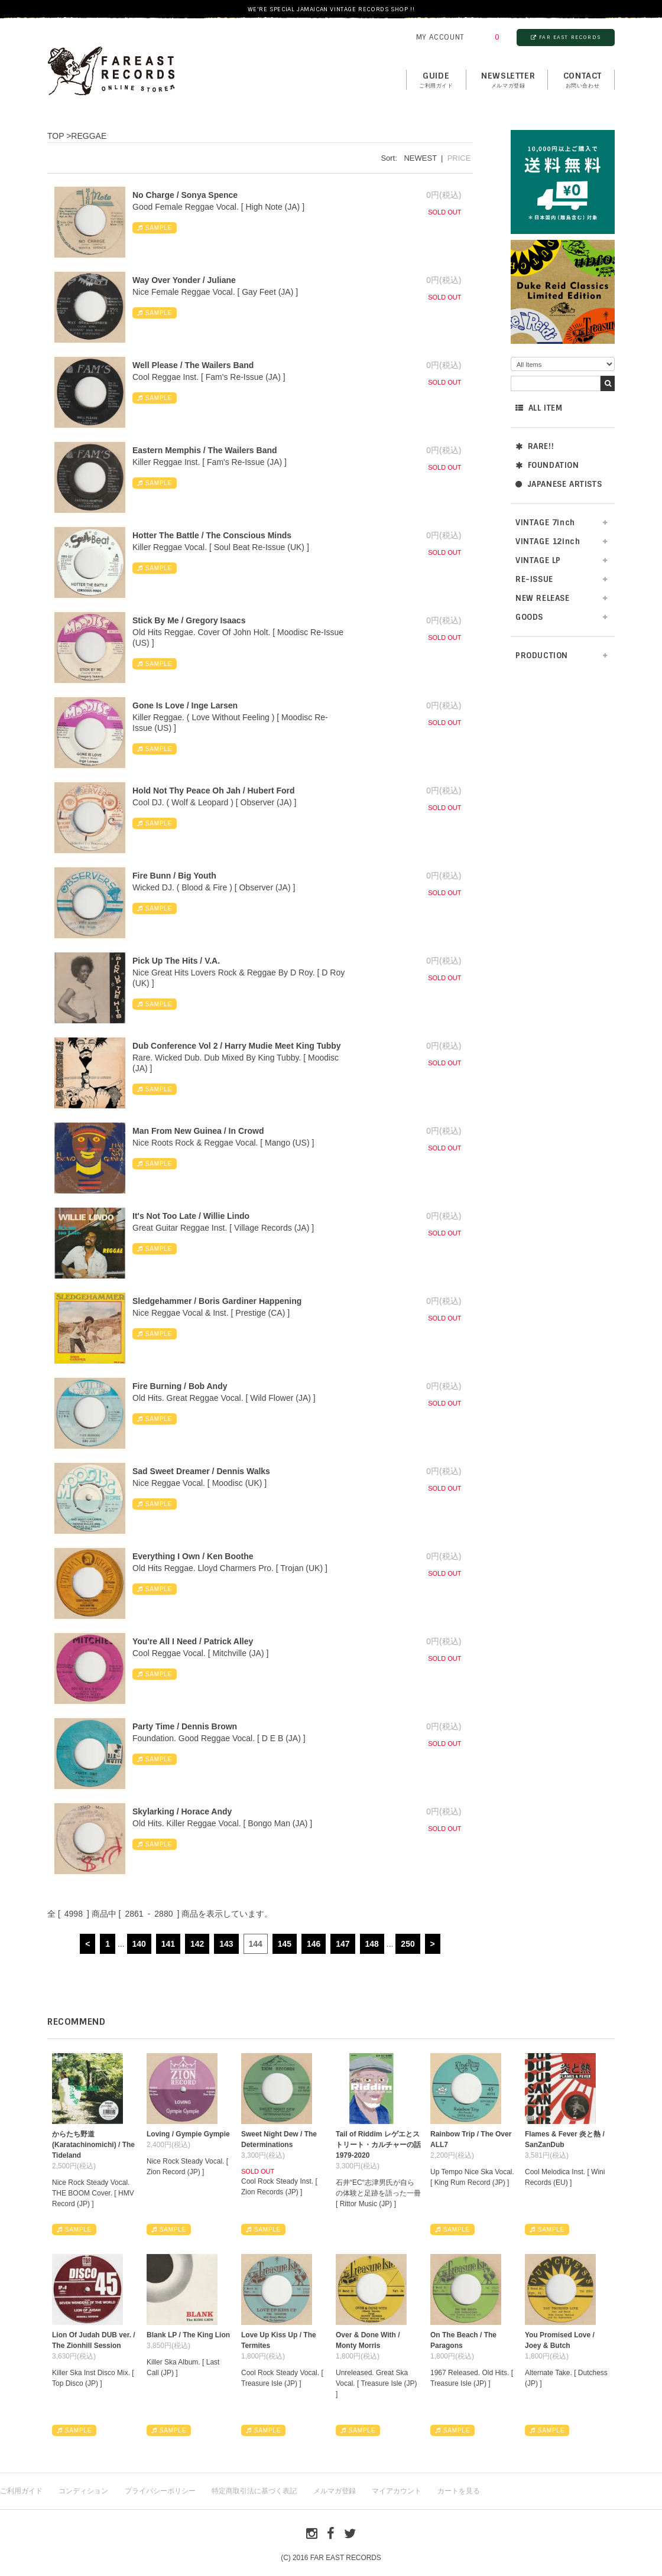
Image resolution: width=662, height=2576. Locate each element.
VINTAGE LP (538, 560)
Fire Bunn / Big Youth (174, 875)
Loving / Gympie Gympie (188, 2134)
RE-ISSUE (534, 579)
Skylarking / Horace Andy (182, 1811)
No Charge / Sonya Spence (185, 195)
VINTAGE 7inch (545, 523)
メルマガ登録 (334, 2491)
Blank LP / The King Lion (188, 2335)
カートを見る (458, 2491)
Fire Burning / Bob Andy (179, 1386)
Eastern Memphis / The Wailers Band (204, 450)
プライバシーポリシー (160, 2491)
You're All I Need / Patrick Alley (192, 1641)
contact (582, 80)
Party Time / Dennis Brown (184, 1726)
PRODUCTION (541, 655)
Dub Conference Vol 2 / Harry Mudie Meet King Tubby (236, 1045)
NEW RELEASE (542, 598)
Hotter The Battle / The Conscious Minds (211, 535)
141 (168, 1944)
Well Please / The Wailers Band (193, 365)
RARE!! (534, 446)
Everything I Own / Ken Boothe (193, 1556)
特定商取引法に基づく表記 (254, 2491)
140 (139, 1944)
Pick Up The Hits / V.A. (176, 960)
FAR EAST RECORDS (566, 37)
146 (313, 1944)
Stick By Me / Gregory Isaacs (188, 620)
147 (342, 1944)
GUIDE (436, 80)
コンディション (83, 2491)
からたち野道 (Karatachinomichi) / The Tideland (93, 2144)
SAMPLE (154, 228)
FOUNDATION (547, 465)
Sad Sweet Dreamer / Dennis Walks (201, 1471)
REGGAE (88, 136)
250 (407, 1944)
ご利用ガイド (21, 2491)
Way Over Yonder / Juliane (184, 280)
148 (372, 1944)
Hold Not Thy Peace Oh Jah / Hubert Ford (213, 790)
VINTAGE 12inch (547, 541)
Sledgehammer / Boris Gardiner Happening (216, 1301)
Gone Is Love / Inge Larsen (185, 705)
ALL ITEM (538, 408)
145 (284, 1944)
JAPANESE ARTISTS (558, 484)
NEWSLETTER (508, 80)
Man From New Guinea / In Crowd (198, 1131)
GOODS (529, 617)
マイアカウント (396, 2491)
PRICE (459, 158)
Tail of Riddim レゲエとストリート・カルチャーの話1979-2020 (378, 2144)
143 (226, 1944)
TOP (55, 136)
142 (197, 1944)
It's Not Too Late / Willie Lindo (190, 1216)
